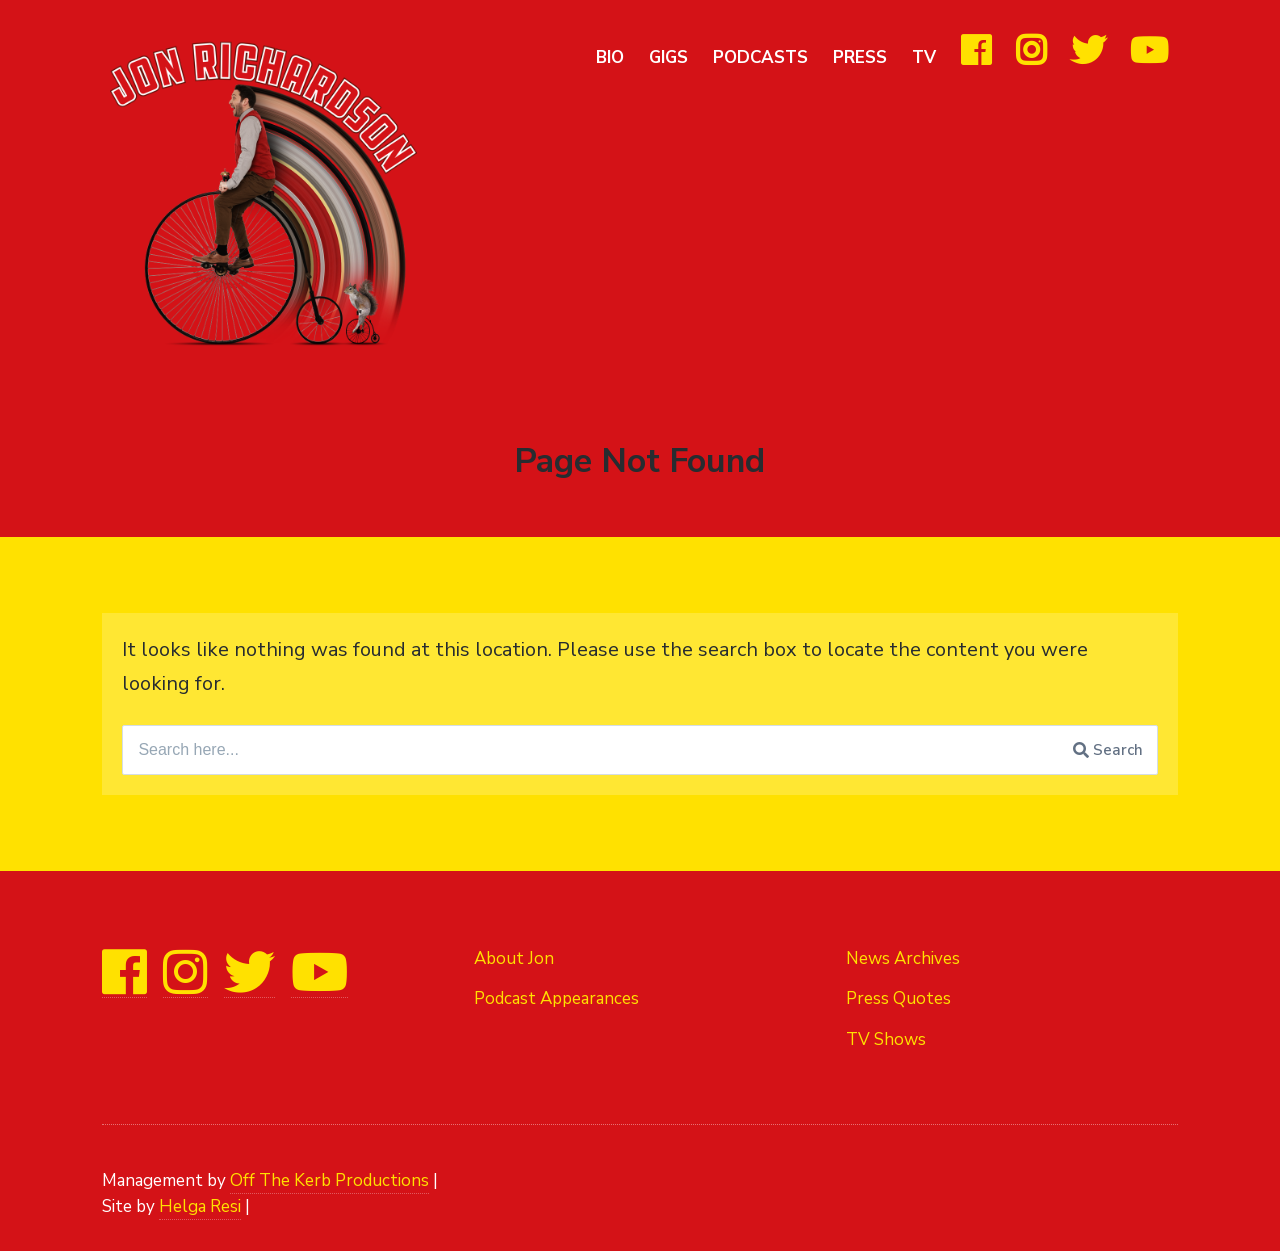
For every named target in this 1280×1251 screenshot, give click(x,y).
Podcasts (760, 57)
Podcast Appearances (556, 998)
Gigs (668, 57)
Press (860, 57)
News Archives (903, 958)
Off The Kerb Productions (329, 1180)
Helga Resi (200, 1206)
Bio (610, 57)
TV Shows (886, 1039)
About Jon (514, 958)
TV (924, 57)
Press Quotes (898, 998)
